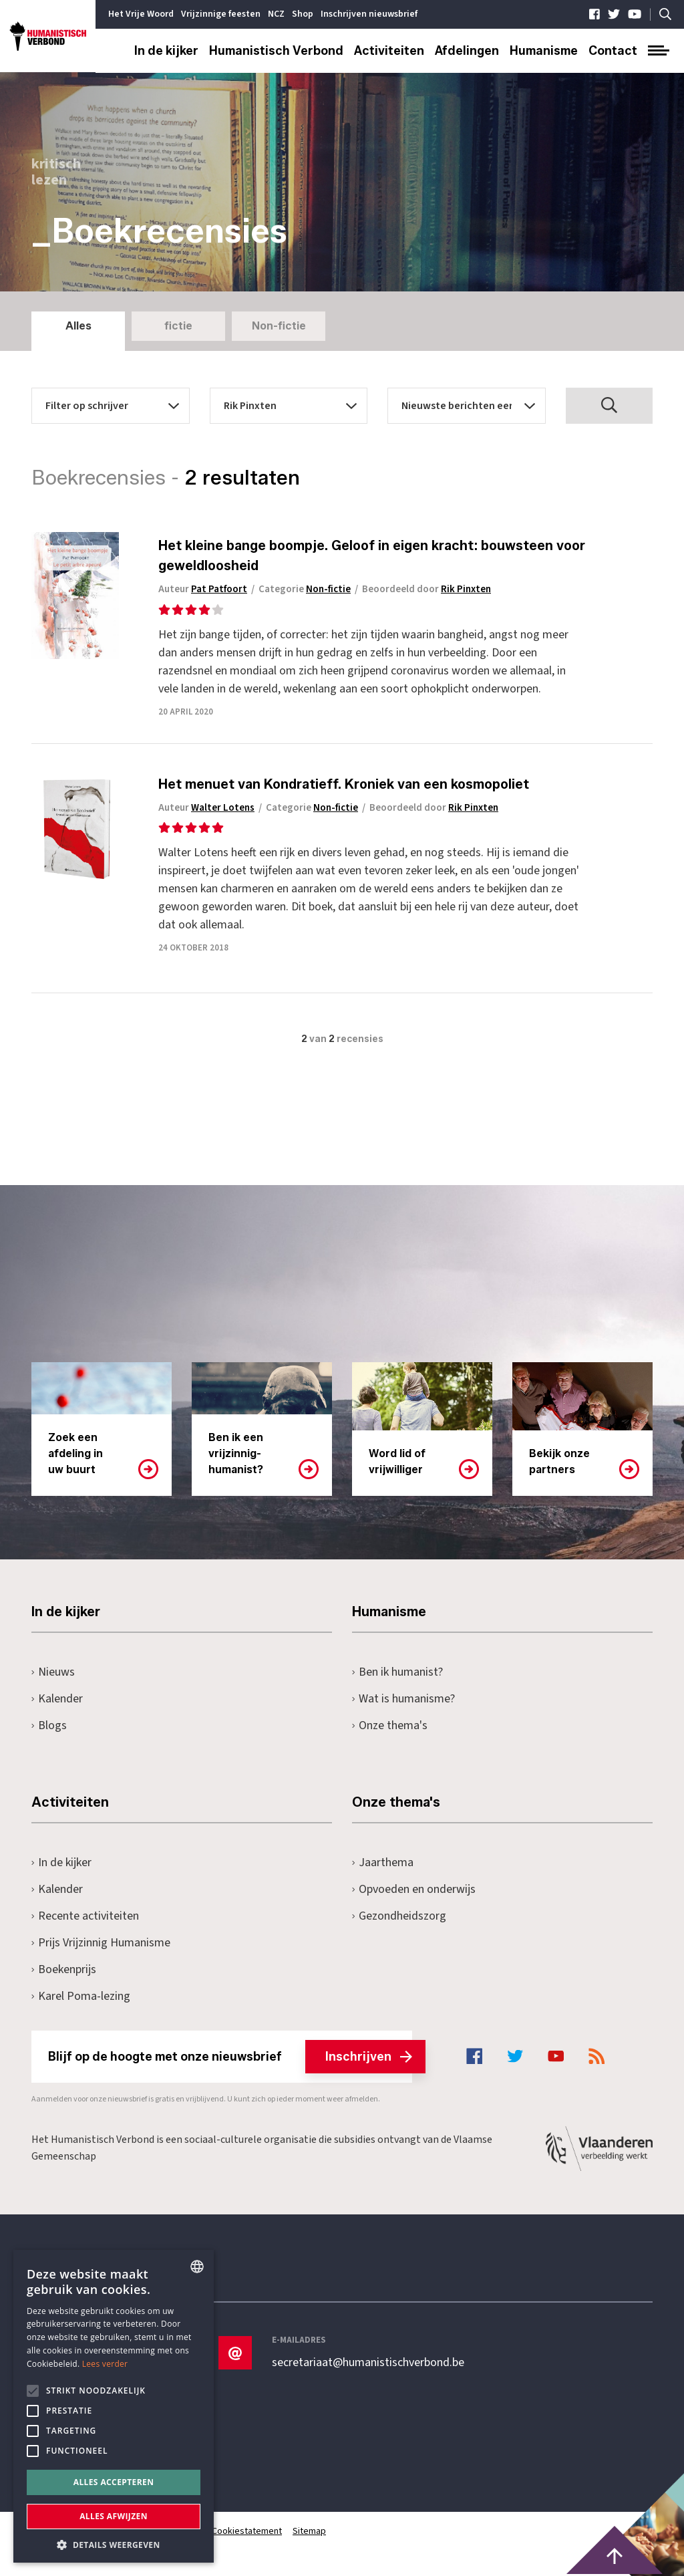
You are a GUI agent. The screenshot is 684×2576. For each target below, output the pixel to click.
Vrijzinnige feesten (221, 14)
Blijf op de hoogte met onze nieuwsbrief (230, 2056)
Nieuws (53, 1672)
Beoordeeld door (426, 589)
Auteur (202, 589)
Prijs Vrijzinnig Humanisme (100, 1942)
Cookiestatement (247, 2531)
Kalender (57, 1698)
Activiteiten (389, 50)
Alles (78, 325)
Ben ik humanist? (397, 1672)
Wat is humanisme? (403, 1698)
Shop (302, 14)
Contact (612, 50)
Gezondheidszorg (399, 1916)
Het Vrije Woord (141, 14)
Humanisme (544, 50)
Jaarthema (382, 1862)
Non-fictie (279, 325)
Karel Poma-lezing (80, 1996)
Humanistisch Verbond (276, 50)
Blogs (49, 1725)
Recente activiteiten (85, 1916)
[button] (113, 2543)
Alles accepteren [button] (113, 2482)
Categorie (305, 589)
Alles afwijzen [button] (113, 2516)
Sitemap (309, 2531)
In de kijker (166, 50)
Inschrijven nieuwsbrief (369, 14)
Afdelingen (467, 50)
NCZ (276, 14)
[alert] (113, 2406)
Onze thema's (390, 1725)
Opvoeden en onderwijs (414, 1889)
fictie (178, 325)
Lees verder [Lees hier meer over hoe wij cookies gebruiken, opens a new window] (105, 2363)
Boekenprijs (63, 1969)
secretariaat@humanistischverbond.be (368, 2363)
